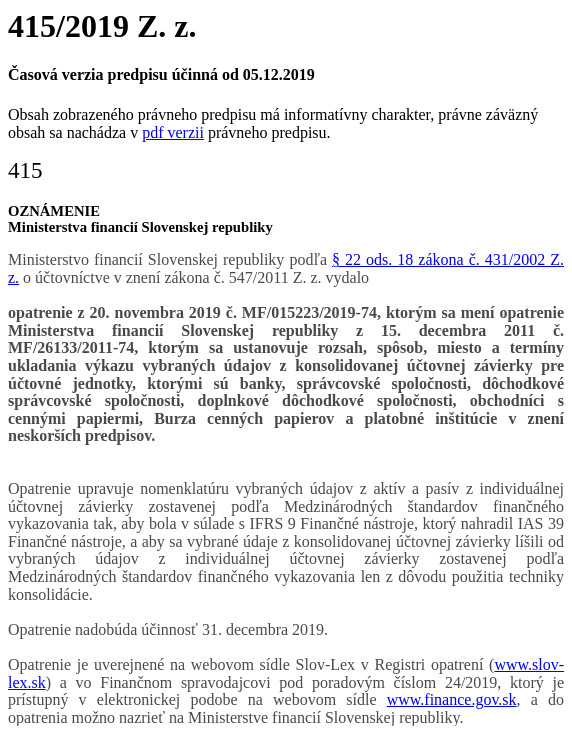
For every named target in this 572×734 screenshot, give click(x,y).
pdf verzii (173, 132)
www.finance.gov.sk (452, 699)
